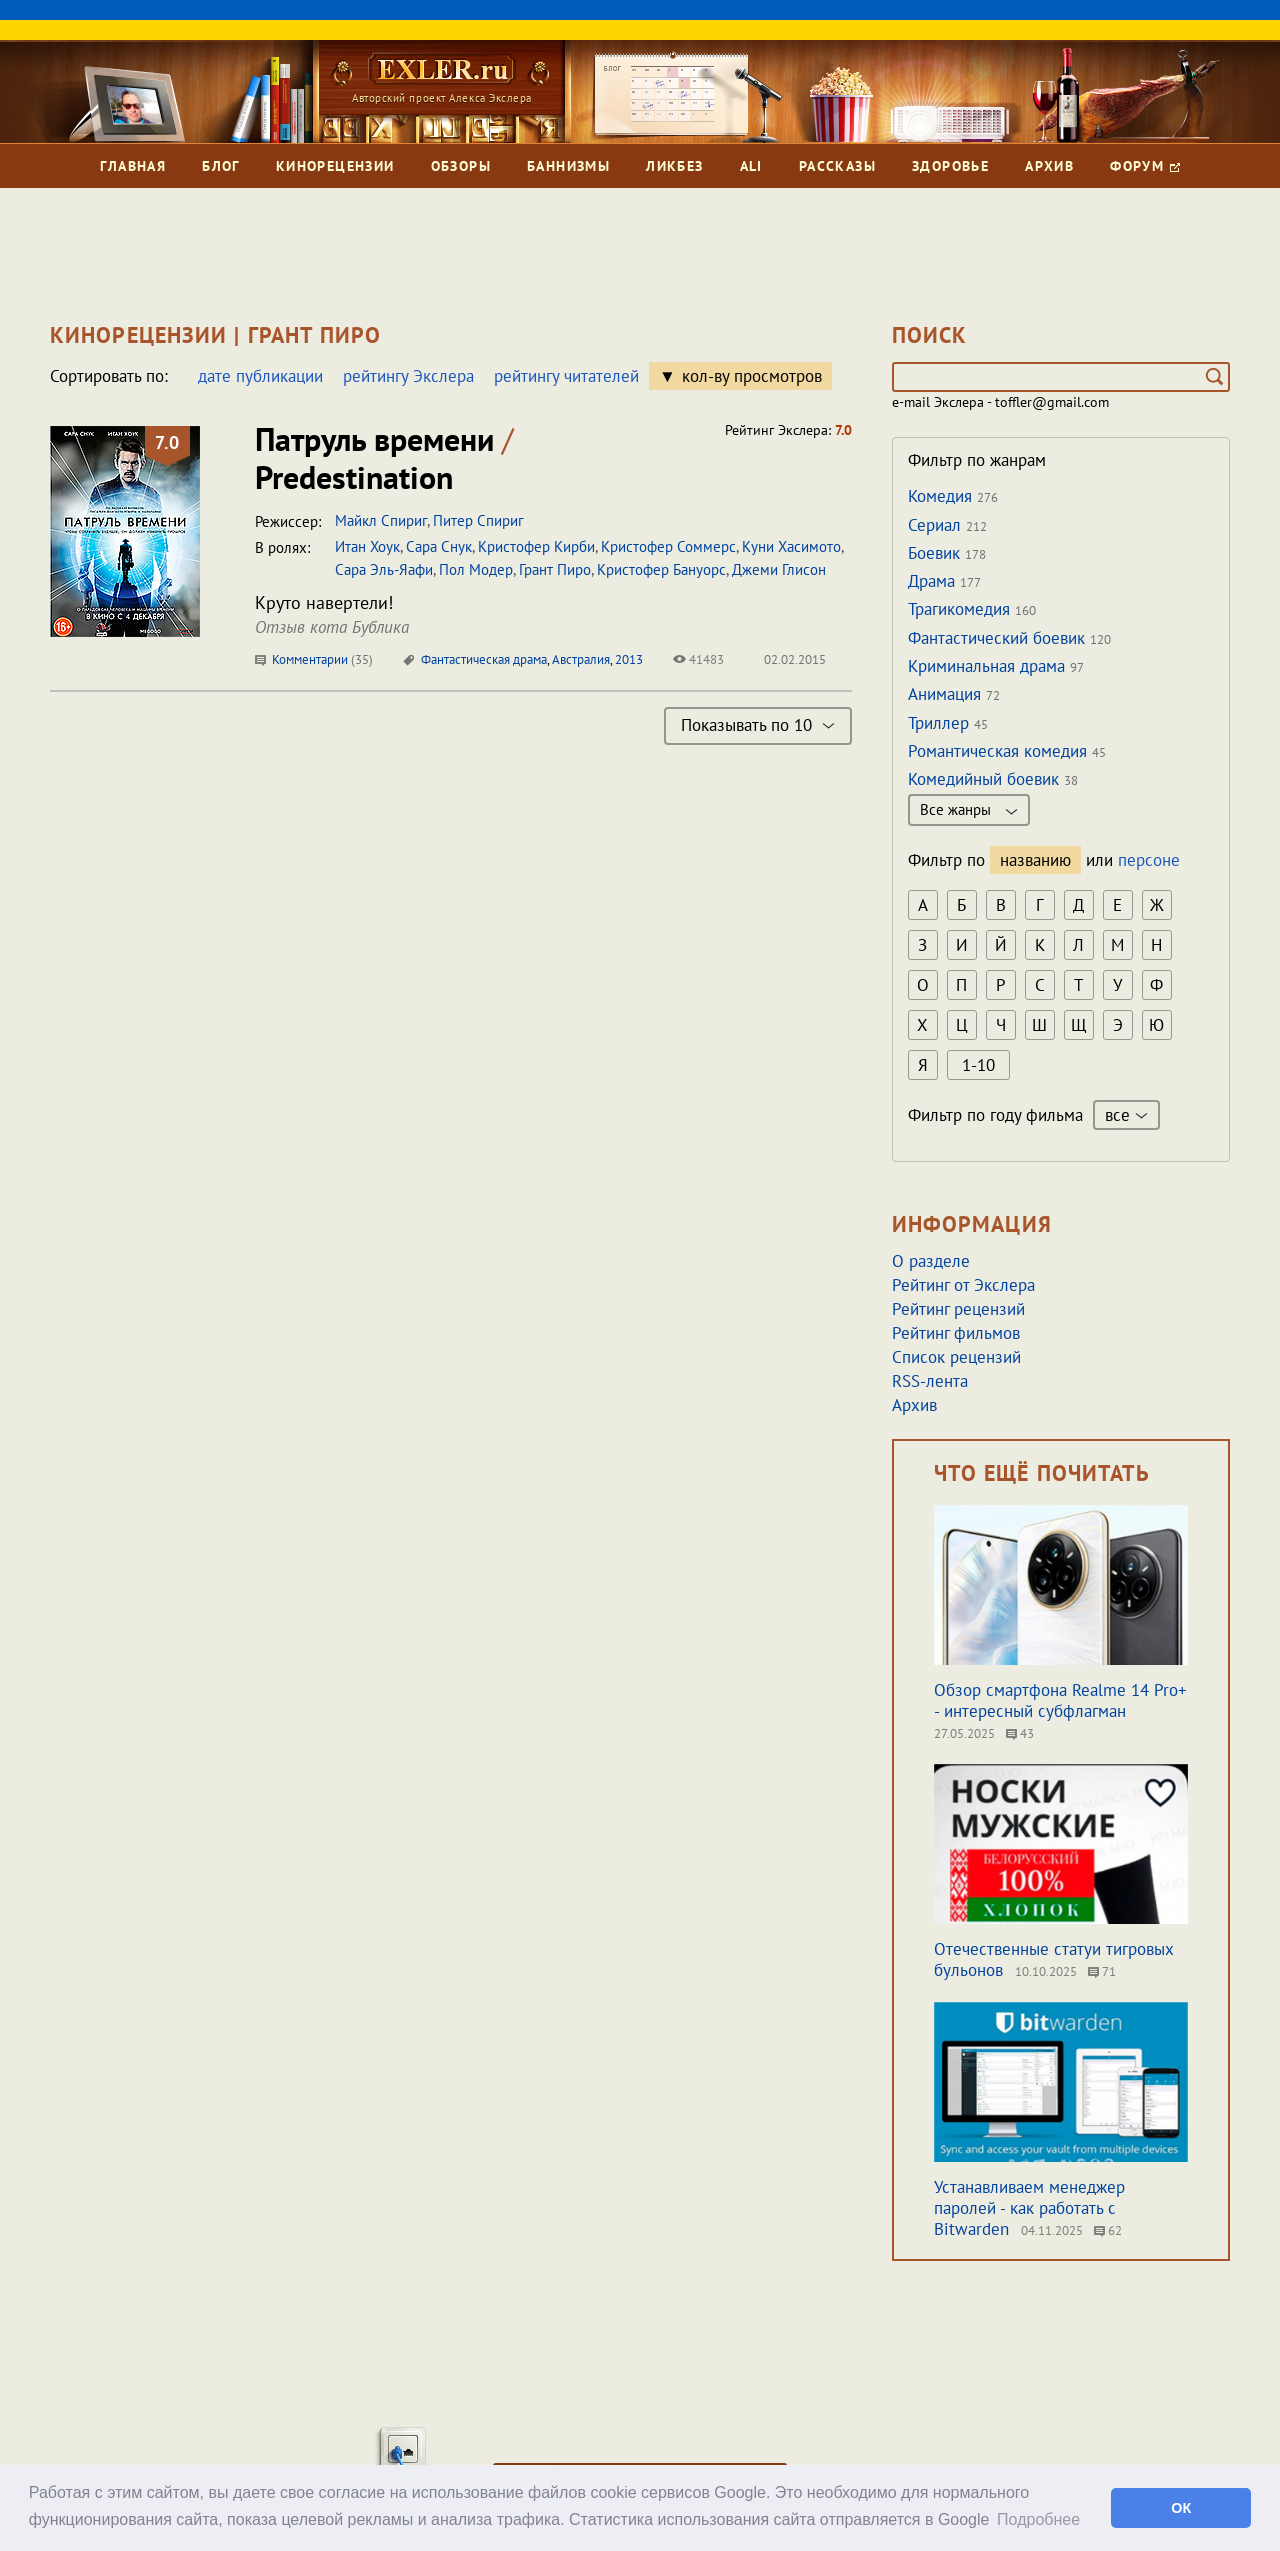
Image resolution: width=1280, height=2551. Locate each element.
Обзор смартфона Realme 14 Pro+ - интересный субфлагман (1060, 1700)
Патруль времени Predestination (384, 458)
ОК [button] (1181, 2508)
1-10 (978, 1065)
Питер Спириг (478, 520)
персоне (1149, 860)
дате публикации (260, 376)
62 (1108, 2230)
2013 (629, 659)
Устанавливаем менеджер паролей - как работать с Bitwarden (1029, 2208)
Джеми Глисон (779, 569)
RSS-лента (930, 1381)
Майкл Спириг (381, 520)
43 (1020, 1733)
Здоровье (950, 166)
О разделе (931, 1261)
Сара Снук (439, 546)
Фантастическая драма (484, 659)
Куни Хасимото (791, 546)
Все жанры (969, 809)
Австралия (581, 659)
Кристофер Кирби (536, 546)
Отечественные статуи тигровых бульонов (1054, 1959)
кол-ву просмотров (752, 376)
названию (1035, 860)
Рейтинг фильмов (956, 1333)
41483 (698, 659)
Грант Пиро (555, 569)
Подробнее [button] (1038, 2519)
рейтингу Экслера (408, 376)
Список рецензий (956, 1357)
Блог (221, 166)
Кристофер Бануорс (661, 569)
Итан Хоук (367, 546)
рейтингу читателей (566, 376)
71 (1102, 1971)
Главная (133, 166)
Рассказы (837, 166)
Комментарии (314, 659)
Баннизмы (568, 166)
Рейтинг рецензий (958, 1309)
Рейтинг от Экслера (963, 1285)
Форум (1144, 166)
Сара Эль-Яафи (384, 569)
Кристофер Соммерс (668, 546)
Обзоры (461, 166)
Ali (751, 166)
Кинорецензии (335, 166)
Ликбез (674, 166)
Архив (1049, 166)
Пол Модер (476, 569)
